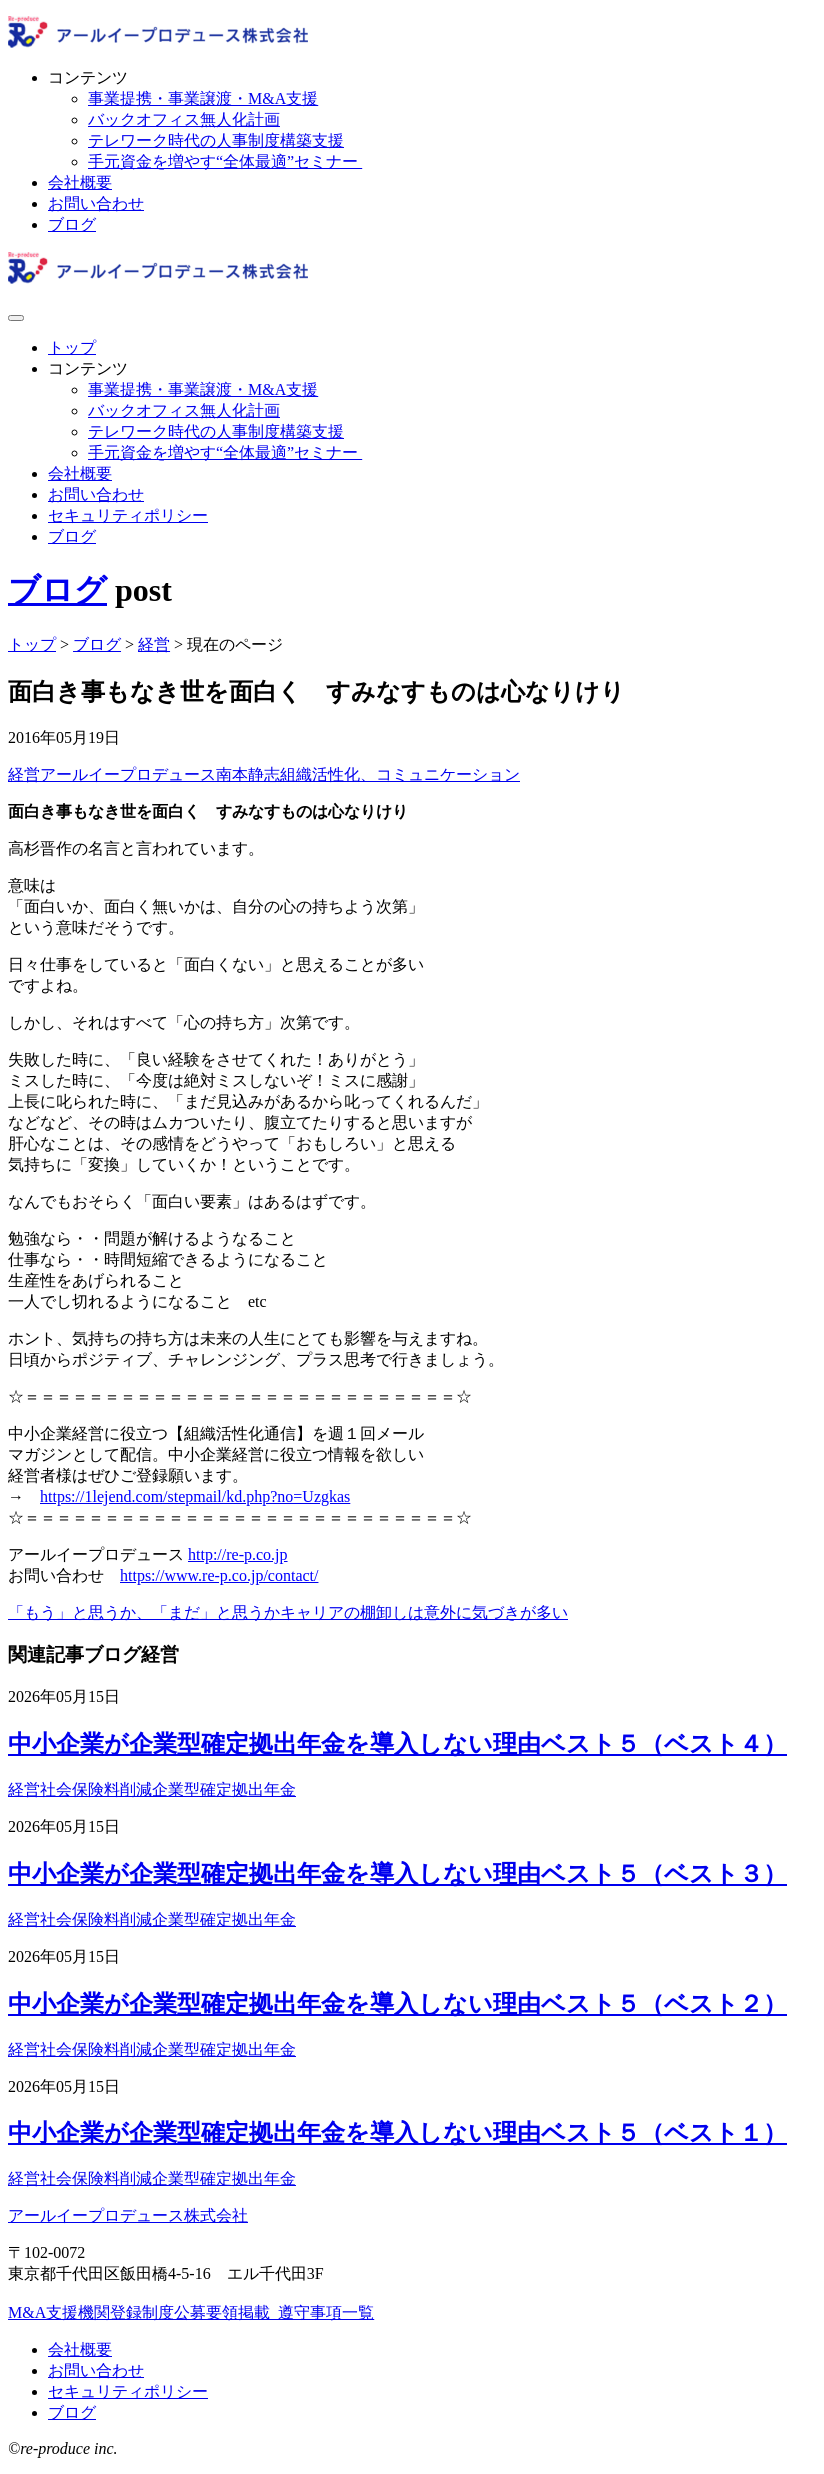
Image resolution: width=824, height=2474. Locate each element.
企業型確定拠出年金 (224, 1789)
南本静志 (248, 774)
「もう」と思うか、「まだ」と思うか (144, 1612)
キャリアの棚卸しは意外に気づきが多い (424, 1612)
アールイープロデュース (128, 774)
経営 (24, 774)
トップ (72, 347)
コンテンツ (88, 77)
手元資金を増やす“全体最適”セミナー (225, 161)
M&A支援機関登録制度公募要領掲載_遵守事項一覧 (191, 2312)
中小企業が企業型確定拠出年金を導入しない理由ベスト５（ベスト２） (397, 2004)
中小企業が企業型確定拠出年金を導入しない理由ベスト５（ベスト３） (397, 1874)
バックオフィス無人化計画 (184, 119)
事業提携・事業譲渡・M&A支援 (203, 98)
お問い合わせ (96, 203)
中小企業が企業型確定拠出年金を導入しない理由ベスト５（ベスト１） (397, 2133)
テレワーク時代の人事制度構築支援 (216, 140)
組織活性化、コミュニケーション (400, 774)
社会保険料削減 (96, 1789)
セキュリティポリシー (128, 515)
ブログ (72, 224)
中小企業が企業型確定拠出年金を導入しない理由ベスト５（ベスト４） (397, 1744)
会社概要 (80, 182)
